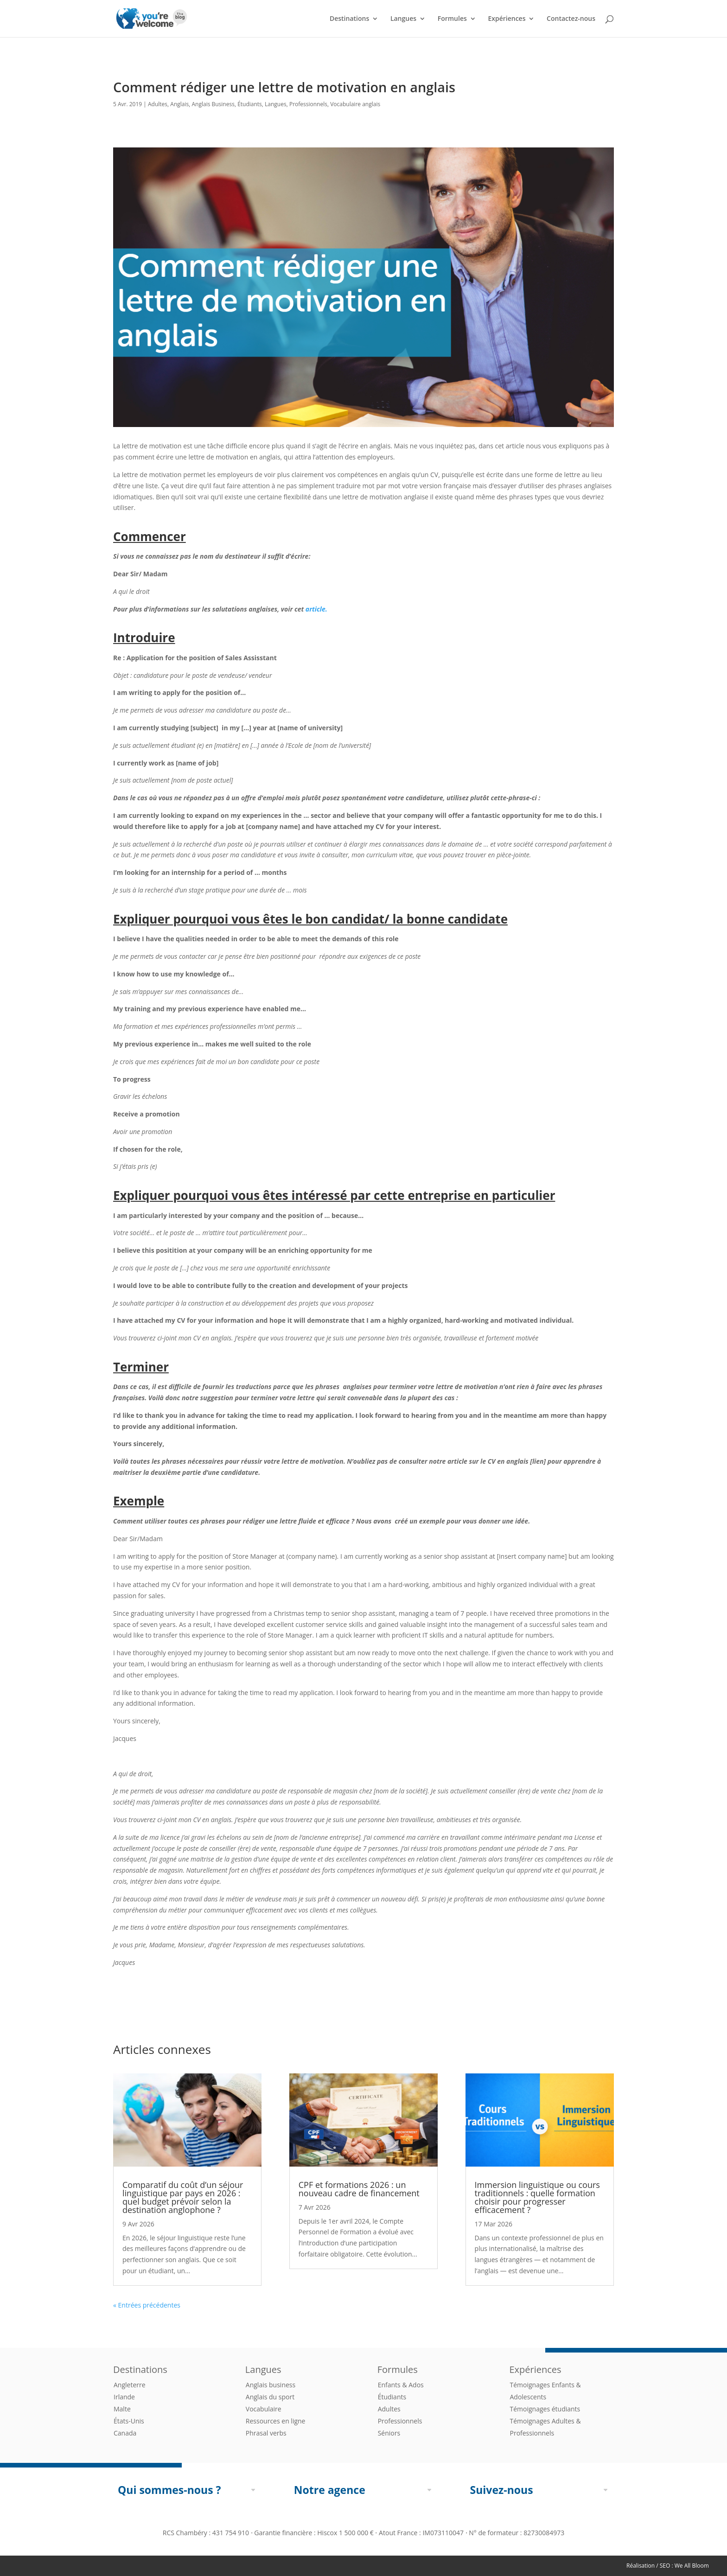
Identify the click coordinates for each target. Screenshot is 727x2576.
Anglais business (270, 2384)
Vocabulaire (263, 2408)
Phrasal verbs (266, 2433)
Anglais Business (212, 104)
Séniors (389, 2433)
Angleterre (130, 2384)
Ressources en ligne (276, 2421)
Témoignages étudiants (545, 2408)
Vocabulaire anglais (355, 104)
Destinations (349, 19)
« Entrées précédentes (146, 2305)
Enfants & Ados (401, 2384)
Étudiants (249, 104)
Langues (403, 19)
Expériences (506, 19)
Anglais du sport (270, 2396)
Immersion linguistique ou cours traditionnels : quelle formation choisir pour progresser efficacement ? (537, 2197)
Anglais (179, 104)
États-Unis (129, 2421)
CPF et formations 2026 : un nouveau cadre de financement (359, 2189)
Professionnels (308, 104)
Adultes (157, 104)
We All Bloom (692, 2566)
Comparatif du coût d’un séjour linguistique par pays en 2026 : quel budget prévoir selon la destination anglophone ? (182, 2197)
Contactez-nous (571, 19)
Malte (122, 2408)
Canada (125, 2433)
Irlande (124, 2396)
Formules (452, 19)
